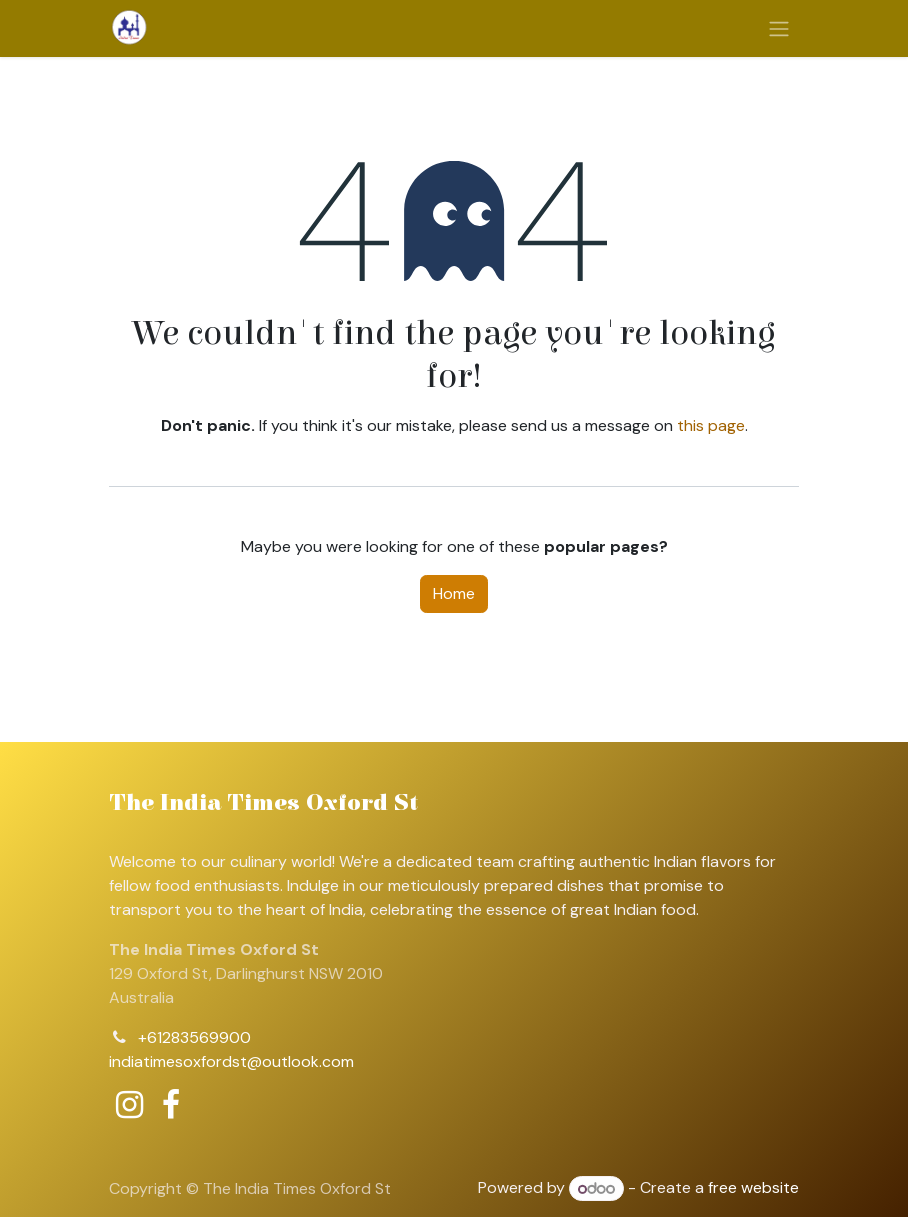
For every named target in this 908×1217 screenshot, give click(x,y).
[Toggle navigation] (779, 28)
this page (711, 425)
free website (753, 1188)
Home (454, 593)
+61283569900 (194, 1037)
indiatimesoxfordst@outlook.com (231, 1061)
